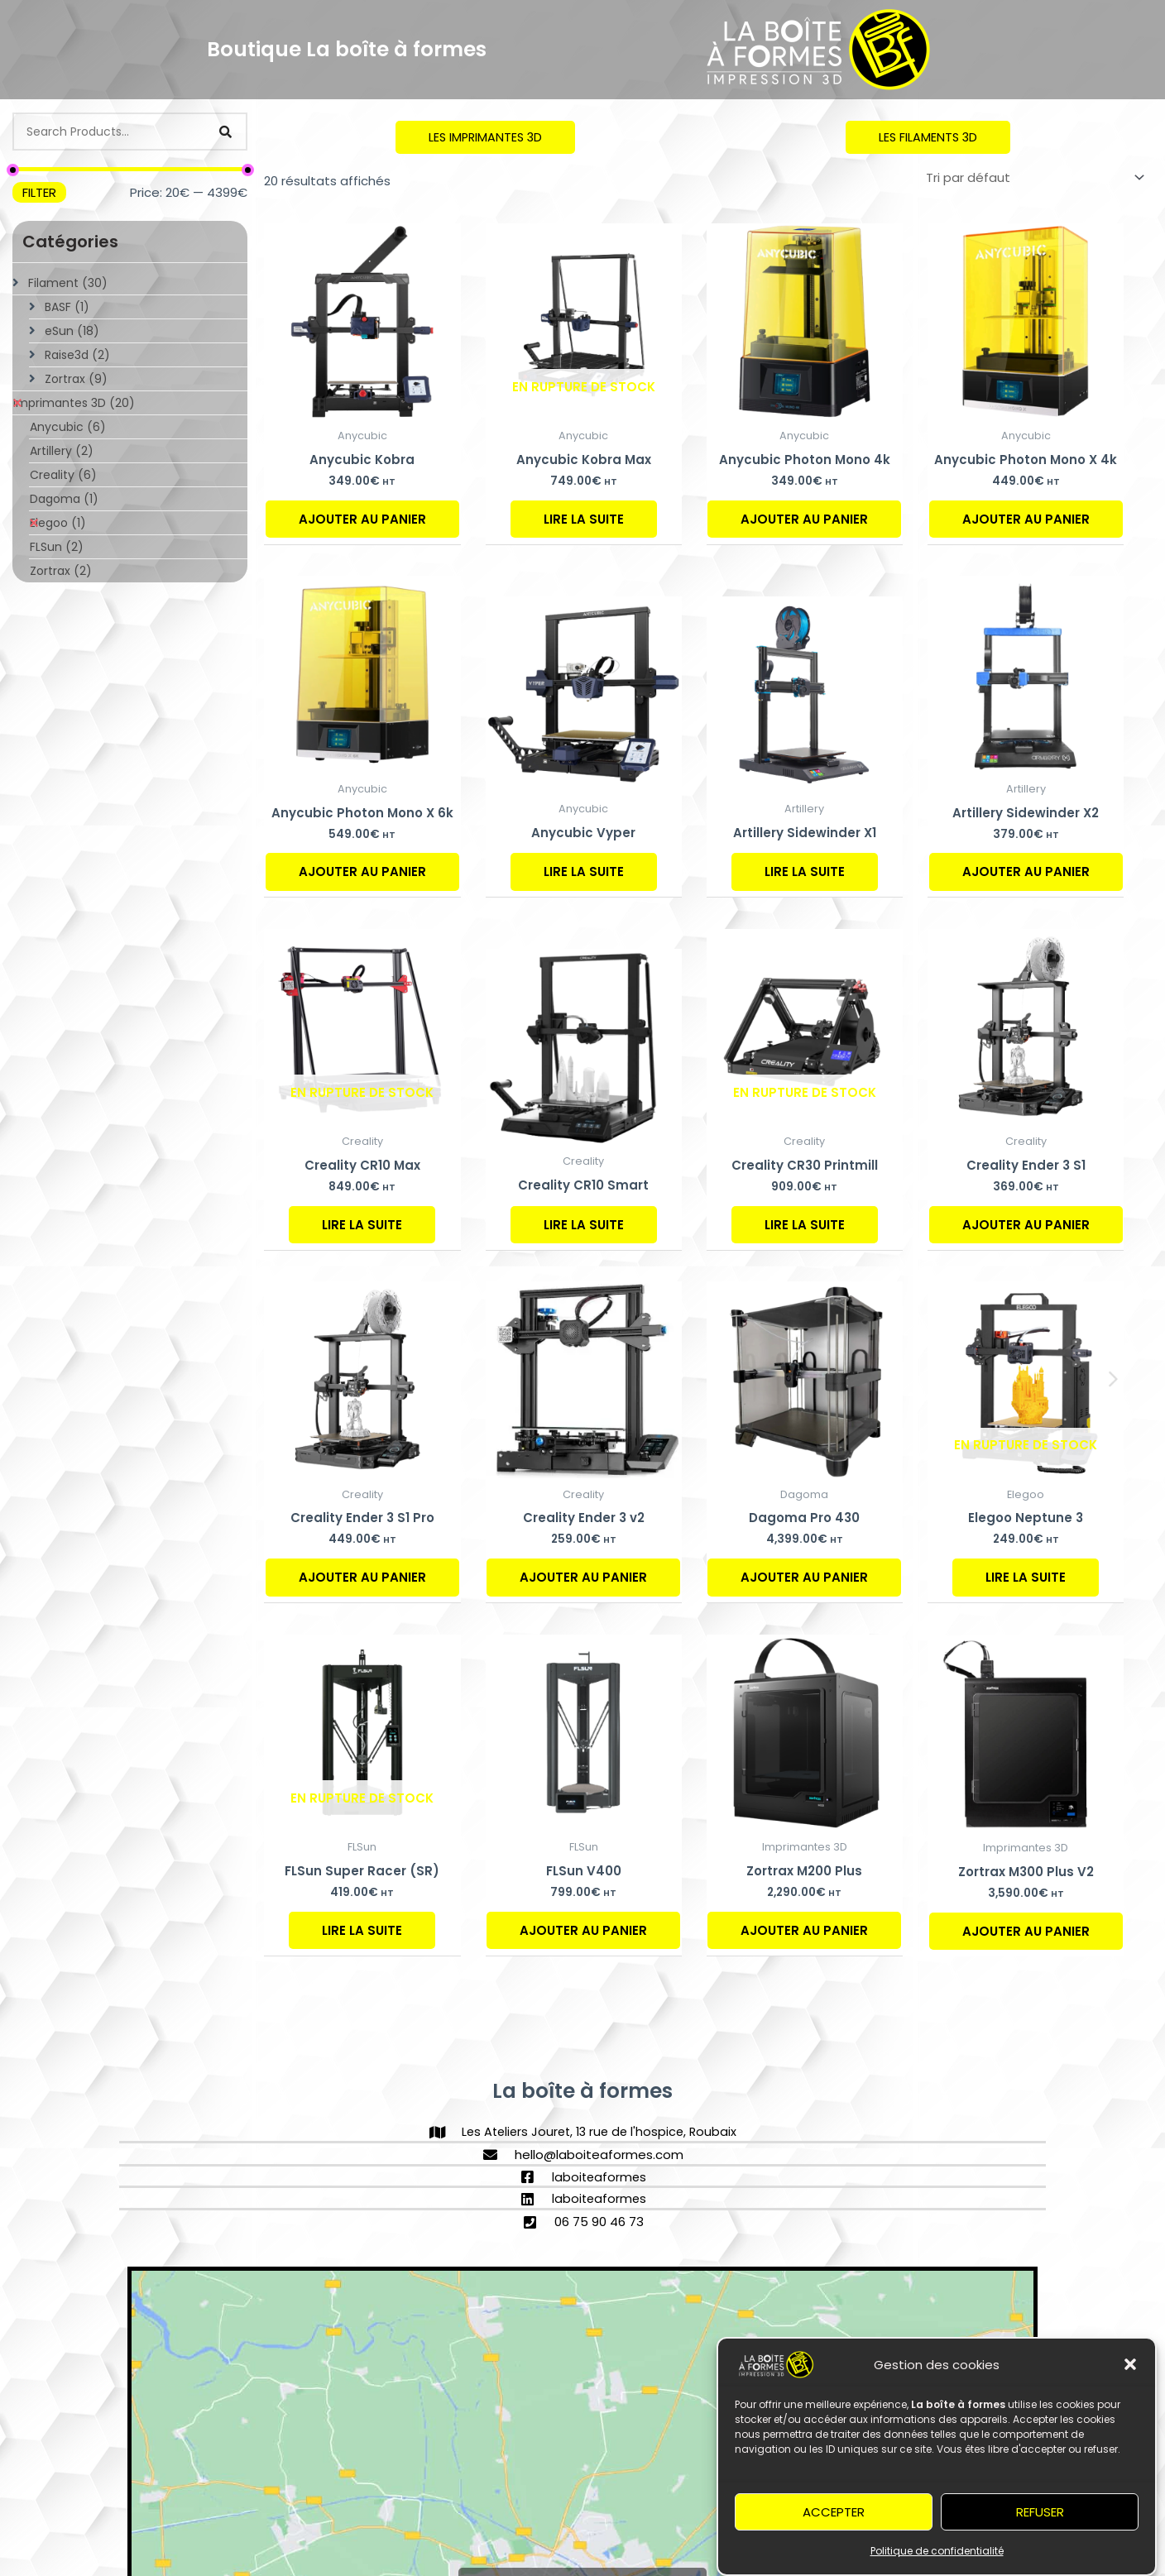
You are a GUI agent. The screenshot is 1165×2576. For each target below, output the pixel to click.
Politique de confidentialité (937, 2556)
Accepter (834, 2517)
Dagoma (64, 499)
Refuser (1040, 2517)
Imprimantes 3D (74, 403)
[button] (1130, 2370)
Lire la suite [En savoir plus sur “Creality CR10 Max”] (362, 1224)
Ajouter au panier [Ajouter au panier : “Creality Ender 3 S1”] (1026, 1224)
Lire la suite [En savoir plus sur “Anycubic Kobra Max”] (584, 519)
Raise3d (77, 355)
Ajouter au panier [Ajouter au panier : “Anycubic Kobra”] (362, 519)
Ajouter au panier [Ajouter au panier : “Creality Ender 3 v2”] (583, 1578)
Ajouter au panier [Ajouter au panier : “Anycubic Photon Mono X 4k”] (1026, 519)
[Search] (225, 131)
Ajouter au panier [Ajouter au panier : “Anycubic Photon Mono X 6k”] (362, 872)
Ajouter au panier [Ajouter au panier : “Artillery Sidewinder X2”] (1026, 872)
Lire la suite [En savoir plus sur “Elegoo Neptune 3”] (1025, 1578)
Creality (63, 475)
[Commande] (1032, 178)
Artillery (61, 451)
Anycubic (68, 427)
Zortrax (76, 379)
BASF (67, 307)
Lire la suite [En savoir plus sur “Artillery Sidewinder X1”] (805, 872)
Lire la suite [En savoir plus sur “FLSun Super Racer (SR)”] (362, 1930)
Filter (39, 192)
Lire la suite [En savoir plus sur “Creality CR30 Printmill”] (805, 1224)
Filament (68, 283)
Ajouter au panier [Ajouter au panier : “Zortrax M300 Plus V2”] (1026, 1931)
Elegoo (58, 523)
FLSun (57, 547)
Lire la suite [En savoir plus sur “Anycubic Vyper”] (584, 872)
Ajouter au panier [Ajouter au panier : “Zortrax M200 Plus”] (804, 1930)
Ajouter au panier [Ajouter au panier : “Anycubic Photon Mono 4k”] (804, 519)
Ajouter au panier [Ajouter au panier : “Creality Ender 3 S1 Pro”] (362, 1578)
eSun (72, 331)
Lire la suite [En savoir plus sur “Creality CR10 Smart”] (584, 1224)
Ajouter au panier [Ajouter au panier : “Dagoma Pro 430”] (804, 1578)
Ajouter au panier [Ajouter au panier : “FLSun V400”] (583, 1930)
